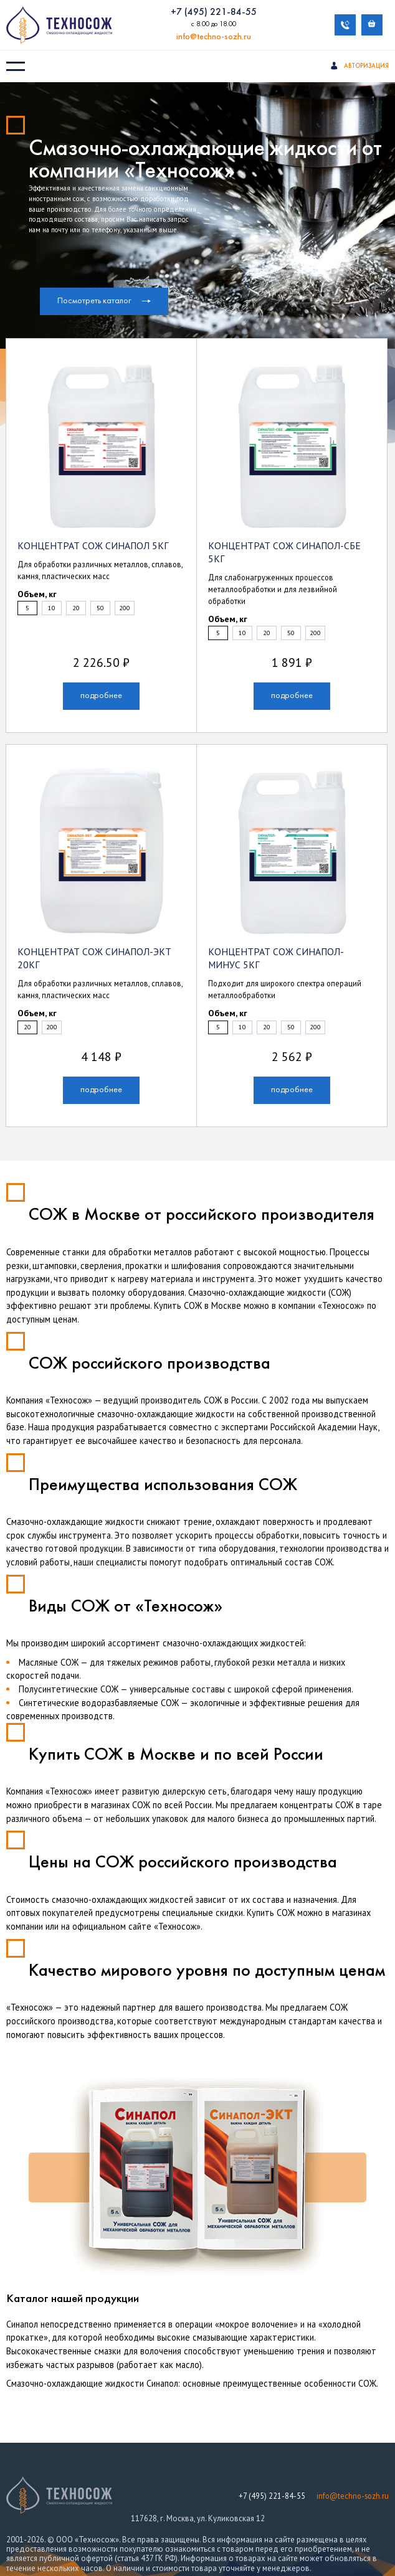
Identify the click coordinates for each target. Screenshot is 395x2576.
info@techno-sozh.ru (214, 38)
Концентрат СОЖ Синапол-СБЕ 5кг (282, 547)
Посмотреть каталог (104, 302)
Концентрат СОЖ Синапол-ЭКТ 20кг (94, 943)
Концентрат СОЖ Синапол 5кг (82, 547)
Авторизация (359, 67)
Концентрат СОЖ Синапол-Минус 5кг (288, 943)
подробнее (101, 686)
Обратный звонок (345, 25)
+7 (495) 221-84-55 (214, 13)
